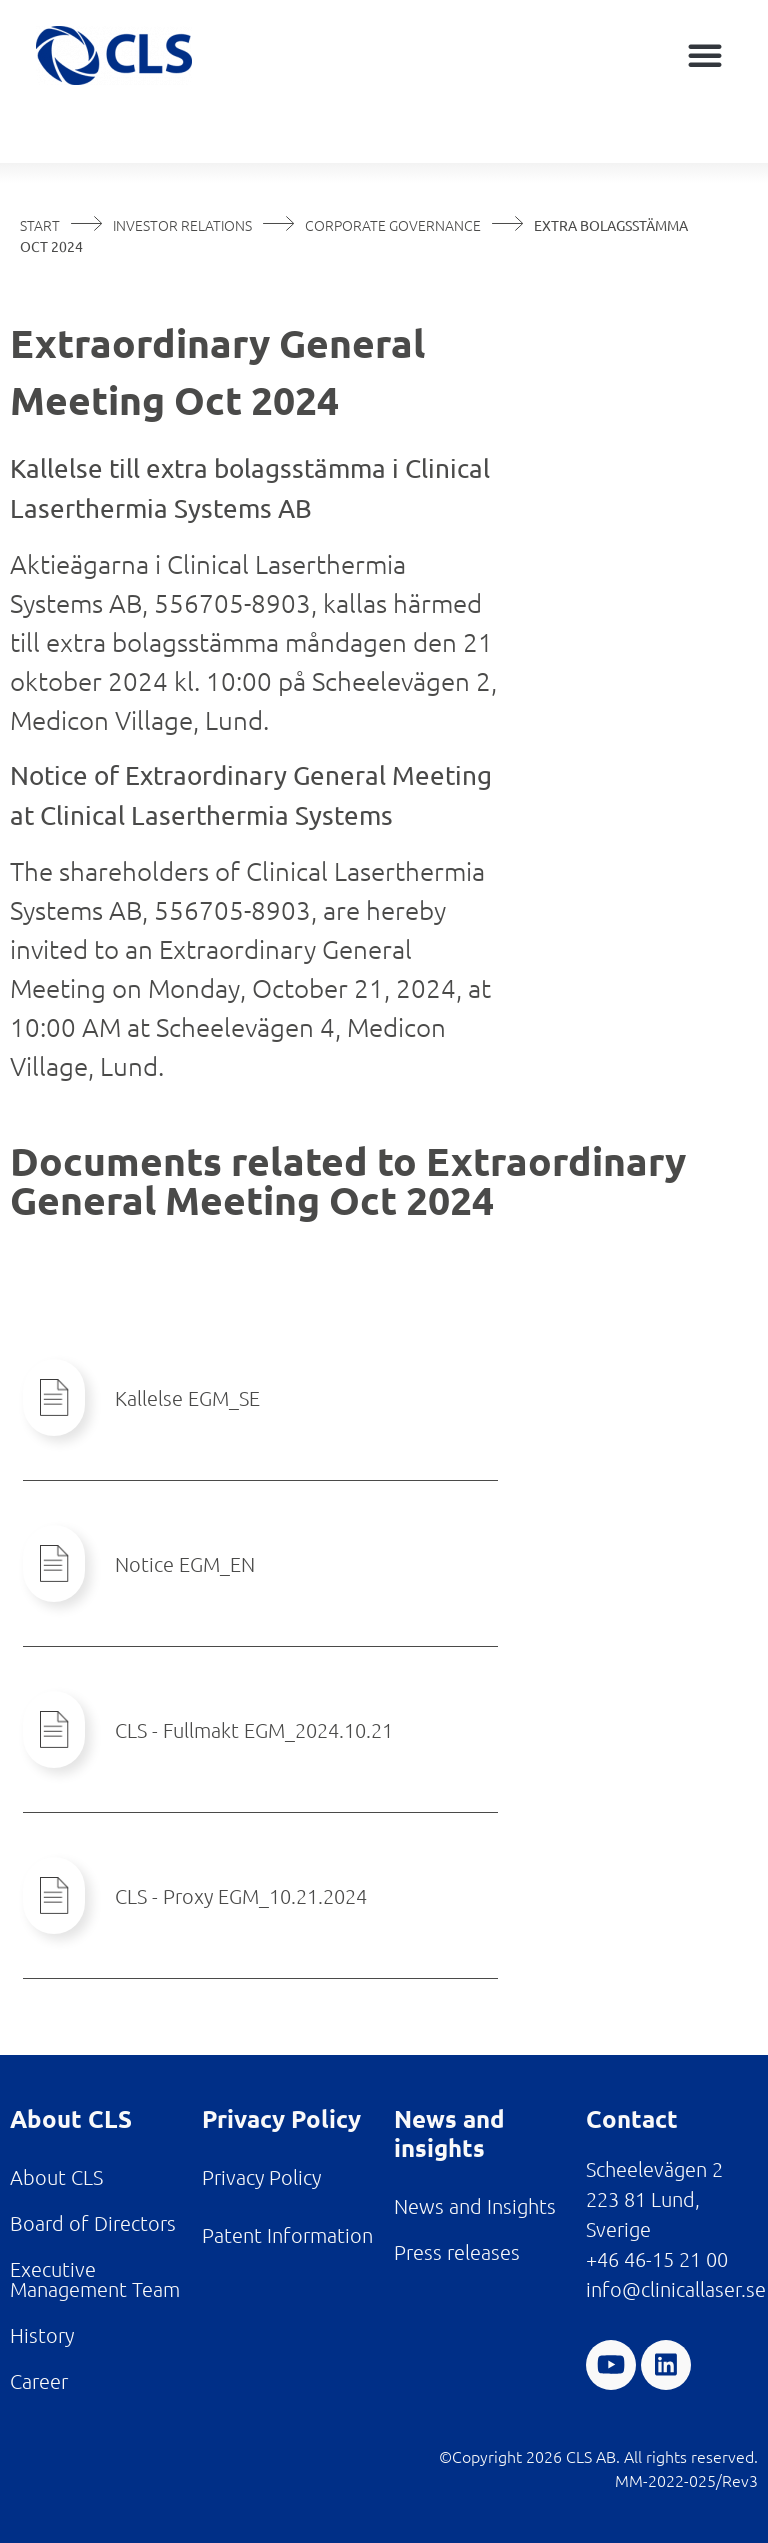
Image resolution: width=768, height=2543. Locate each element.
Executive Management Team (95, 2279)
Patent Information (287, 2235)
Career (39, 2381)
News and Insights (475, 2206)
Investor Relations (182, 225)
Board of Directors (93, 2223)
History (42, 2335)
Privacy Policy (261, 2177)
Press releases (457, 2252)
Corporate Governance (393, 225)
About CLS (56, 2177)
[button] (705, 55)
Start (40, 225)
